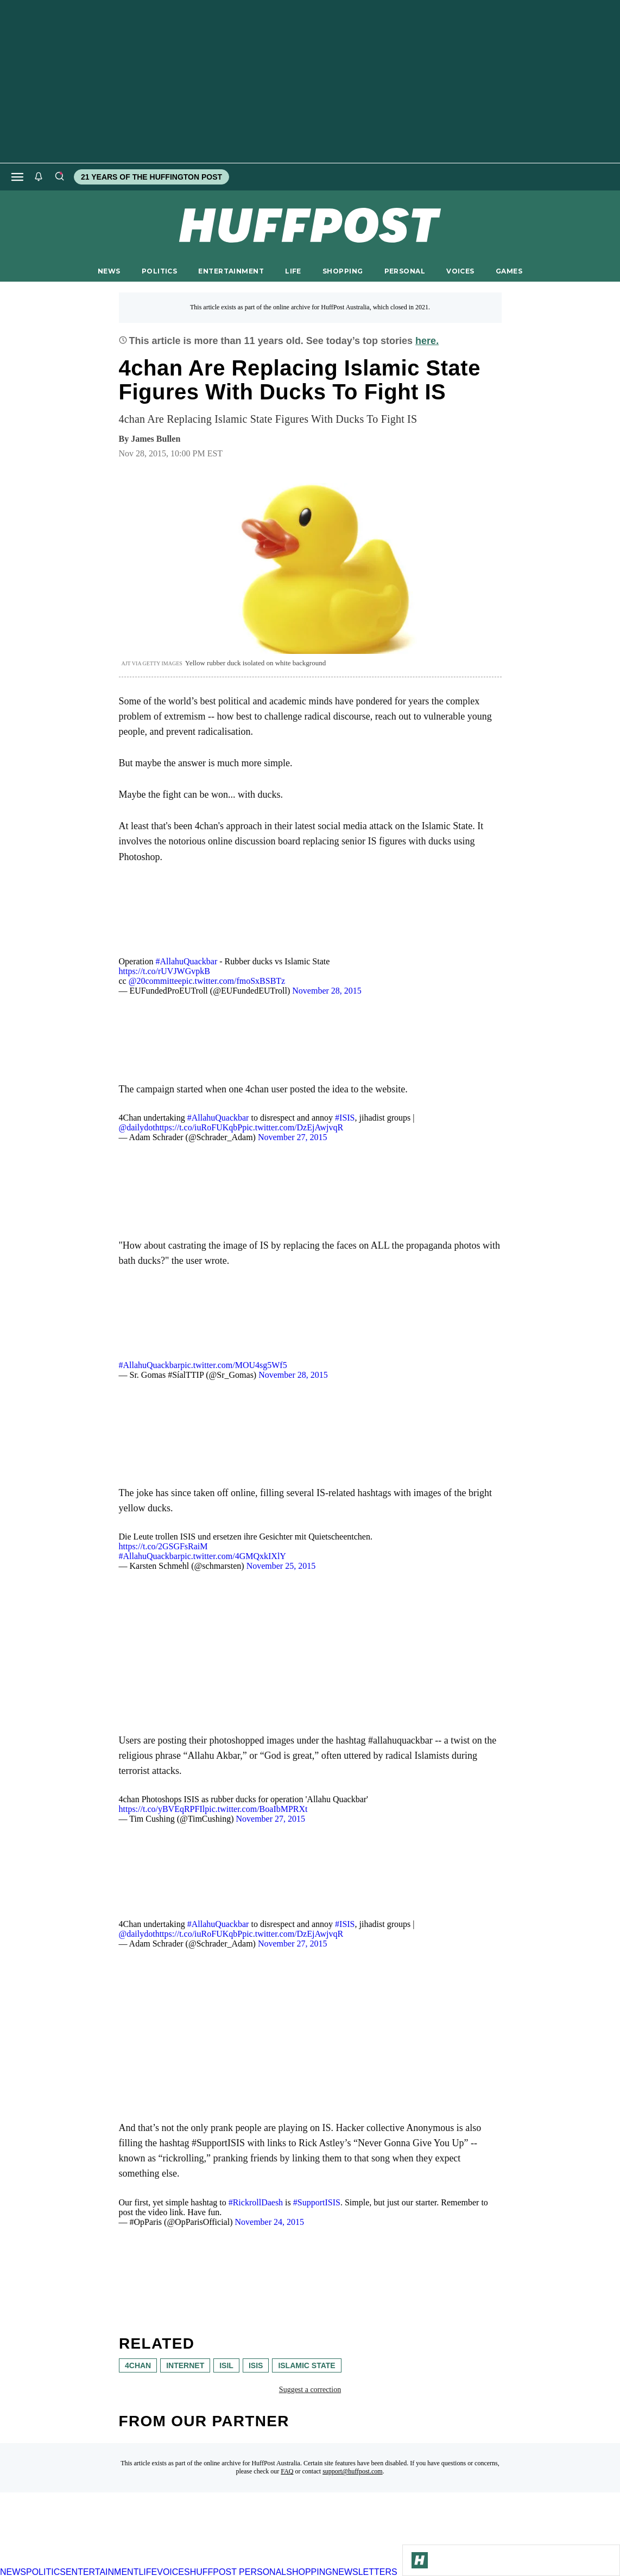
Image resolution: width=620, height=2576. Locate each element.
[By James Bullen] (155, 439)
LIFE (293, 271)
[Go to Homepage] (420, 2560)
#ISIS (345, 1117)
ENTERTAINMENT (231, 271)
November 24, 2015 (269, 2222)
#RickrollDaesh (256, 2202)
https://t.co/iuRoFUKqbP (198, 1127)
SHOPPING (342, 271)
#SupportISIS (316, 2202)
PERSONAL (404, 271)
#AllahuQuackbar (186, 961)
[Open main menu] (17, 176)
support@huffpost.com (352, 2471)
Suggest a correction (310, 2390)
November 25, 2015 (281, 1565)
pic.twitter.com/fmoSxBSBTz (233, 980)
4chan (138, 2365)
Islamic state (306, 2365)
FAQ (287, 2471)
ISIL (226, 2365)
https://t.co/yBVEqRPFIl (162, 1809)
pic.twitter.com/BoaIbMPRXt (256, 1809)
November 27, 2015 (292, 1137)
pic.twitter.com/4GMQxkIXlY (233, 1556)
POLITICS (159, 271)
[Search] (59, 177)
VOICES (460, 271)
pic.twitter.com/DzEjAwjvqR (292, 1127)
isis (255, 2365)
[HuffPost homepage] (140, 2562)
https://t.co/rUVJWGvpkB (164, 971)
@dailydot (137, 1127)
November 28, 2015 (327, 990)
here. (427, 340)
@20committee (155, 980)
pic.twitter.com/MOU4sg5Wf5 (233, 1365)
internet (185, 2365)
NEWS (109, 271)
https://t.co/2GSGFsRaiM (163, 1546)
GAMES (509, 271)
